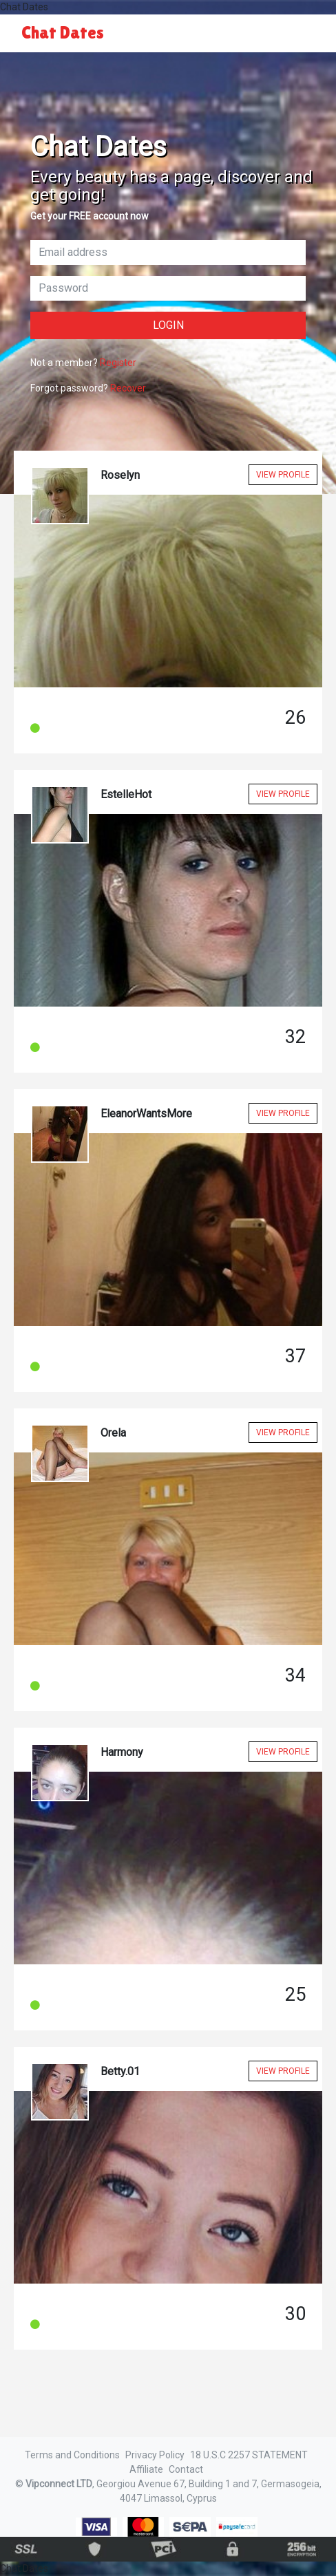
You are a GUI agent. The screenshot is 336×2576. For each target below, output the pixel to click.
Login (168, 325)
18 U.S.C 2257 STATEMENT (249, 2454)
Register (118, 362)
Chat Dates (62, 33)
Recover (128, 388)
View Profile (283, 475)
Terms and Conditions (72, 2454)
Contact (186, 2469)
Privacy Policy (155, 2454)
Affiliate (146, 2469)
